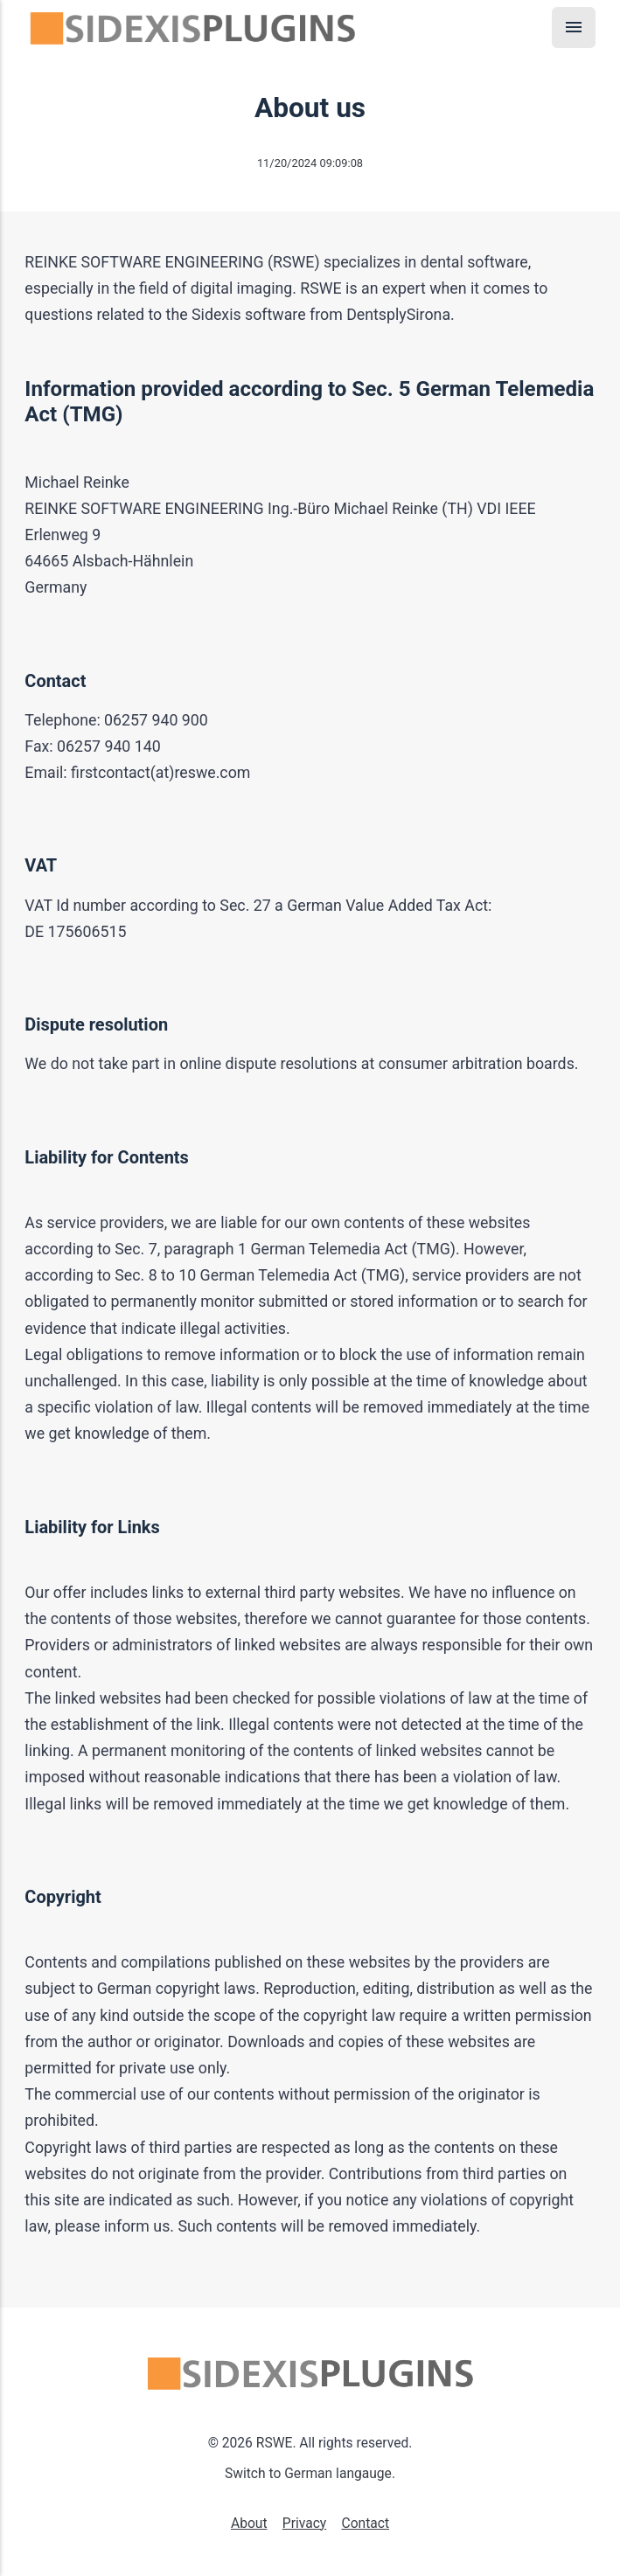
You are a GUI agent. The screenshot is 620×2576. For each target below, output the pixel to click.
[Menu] (574, 27)
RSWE (274, 2443)
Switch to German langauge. (310, 2474)
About (249, 2523)
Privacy (304, 2523)
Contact (365, 2523)
